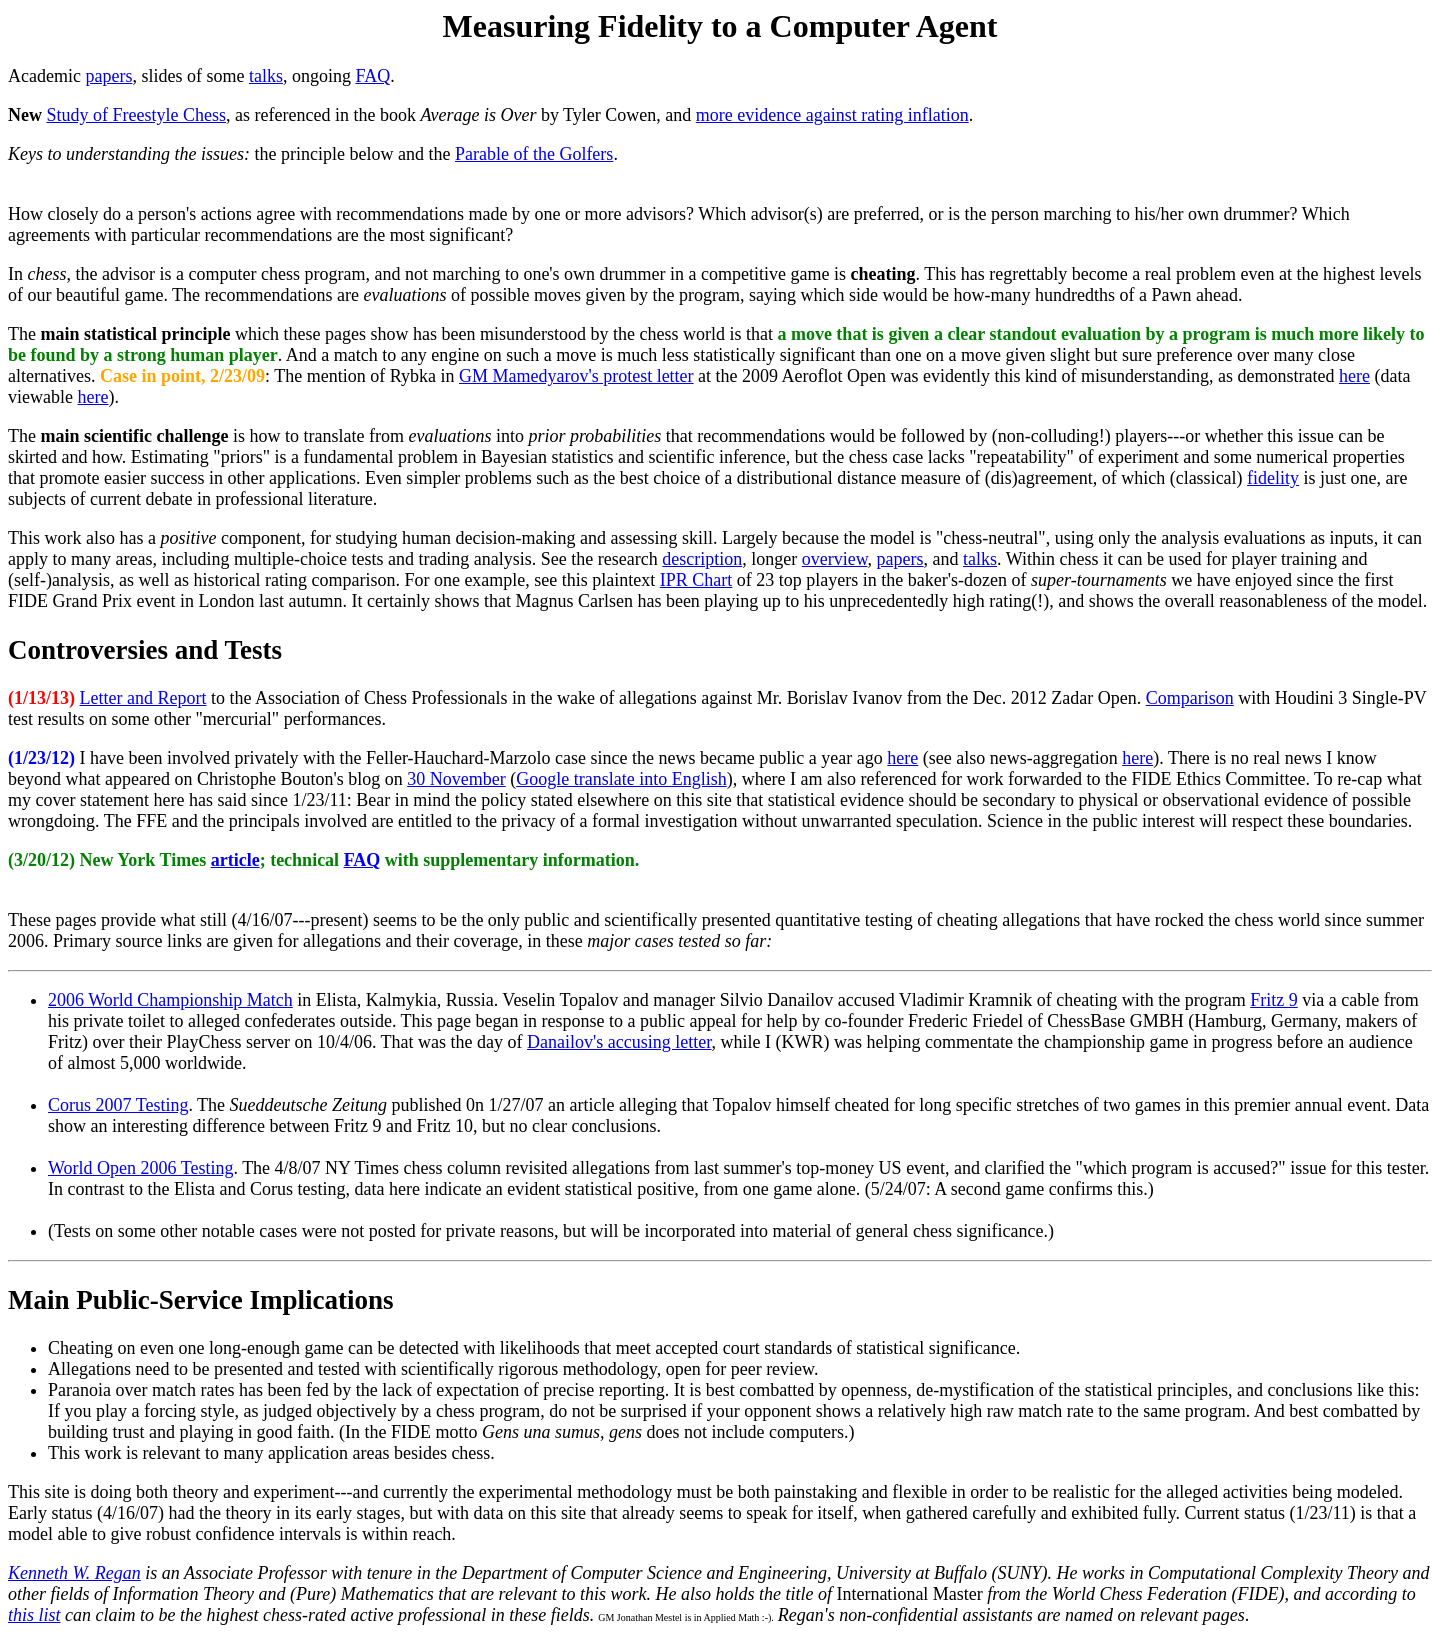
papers (108, 76)
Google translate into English (621, 779)
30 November (456, 779)
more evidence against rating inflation (832, 115)
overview (835, 559)
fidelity (1273, 478)
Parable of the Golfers (534, 154)
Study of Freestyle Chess (137, 115)
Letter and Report (143, 698)
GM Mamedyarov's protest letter (576, 376)
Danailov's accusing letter (619, 1042)
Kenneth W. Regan (74, 1573)
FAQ (372, 76)
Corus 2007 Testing (118, 1105)
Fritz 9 (1274, 1000)
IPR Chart (696, 580)
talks (266, 76)
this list (34, 1615)
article (235, 860)
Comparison (1190, 698)
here (1354, 376)
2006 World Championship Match (170, 1000)
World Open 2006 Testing (140, 1168)
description (702, 559)
